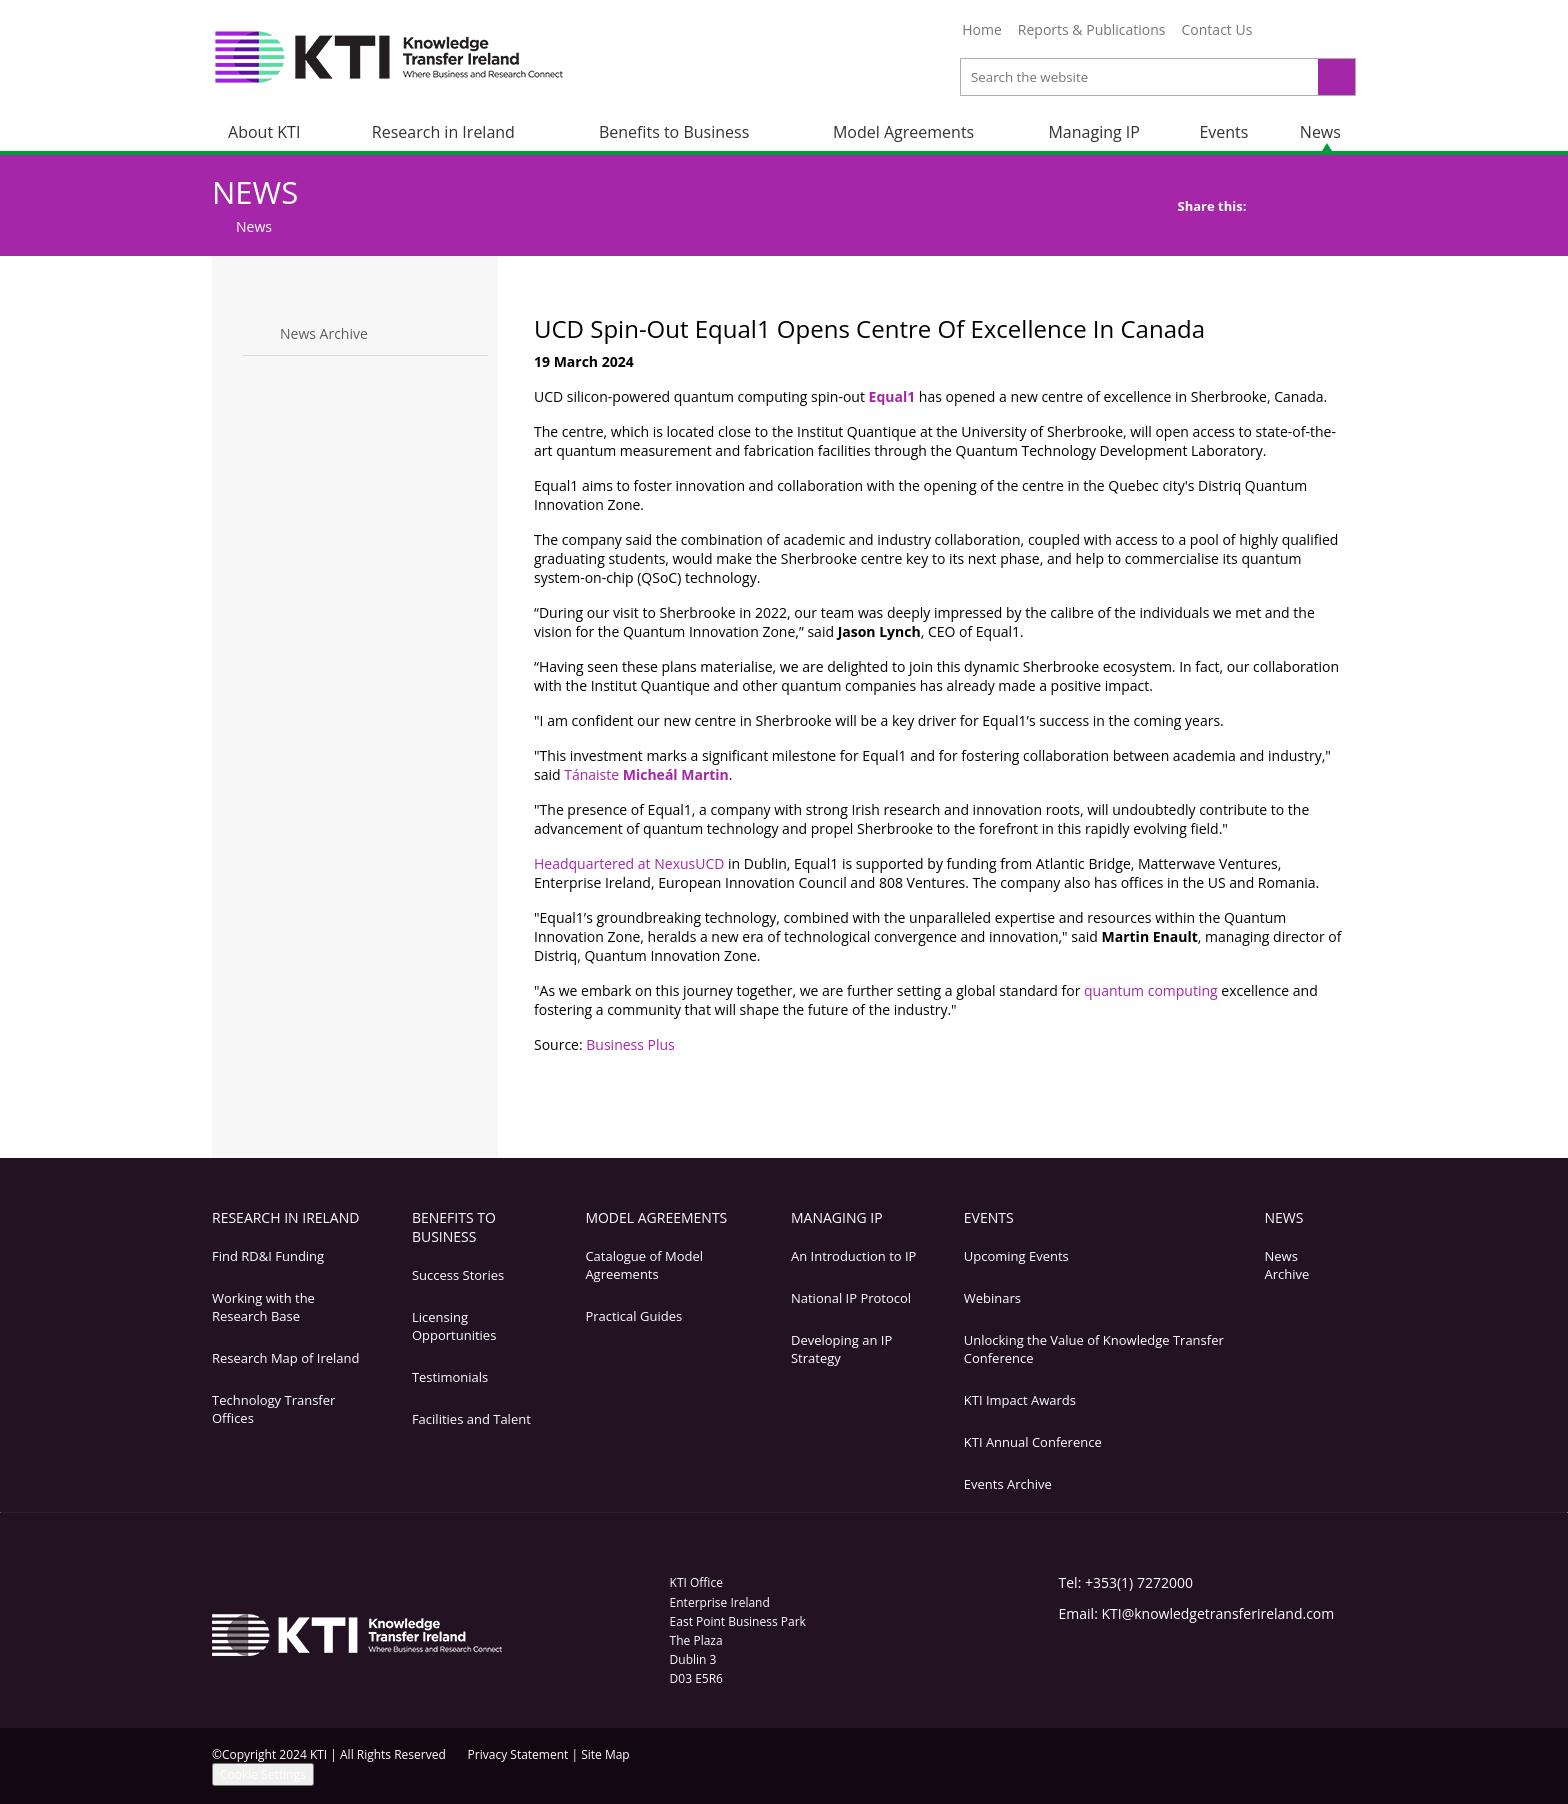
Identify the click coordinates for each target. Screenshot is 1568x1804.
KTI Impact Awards (1020, 1400)
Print (1221, 1089)
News (1320, 132)
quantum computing (1151, 990)
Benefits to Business (674, 132)
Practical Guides (633, 1316)
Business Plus (630, 1044)
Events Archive (1008, 1484)
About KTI (264, 132)
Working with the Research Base (263, 1307)
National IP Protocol (851, 1298)
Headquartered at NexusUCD (631, 863)
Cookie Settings (263, 1774)
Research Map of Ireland (285, 1358)
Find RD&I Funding (268, 1256)
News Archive (324, 333)
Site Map (605, 1754)
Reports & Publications (1092, 30)
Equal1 (892, 396)
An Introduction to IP (853, 1256)
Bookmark (1291, 1089)
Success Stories (458, 1275)
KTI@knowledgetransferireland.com (1217, 1613)
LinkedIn (1307, 33)
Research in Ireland (443, 132)
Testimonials (450, 1377)
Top (1326, 1089)
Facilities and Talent (471, 1419)
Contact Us (1217, 30)
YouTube (1335, 33)
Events (1223, 132)
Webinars (992, 1298)
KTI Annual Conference (1033, 1442)
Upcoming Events (1016, 1256)
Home (982, 30)
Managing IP (1093, 132)
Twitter (1279, 33)
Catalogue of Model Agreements (644, 1265)
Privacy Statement (518, 1754)
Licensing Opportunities (454, 1326)
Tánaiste (646, 774)
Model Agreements (903, 132)
